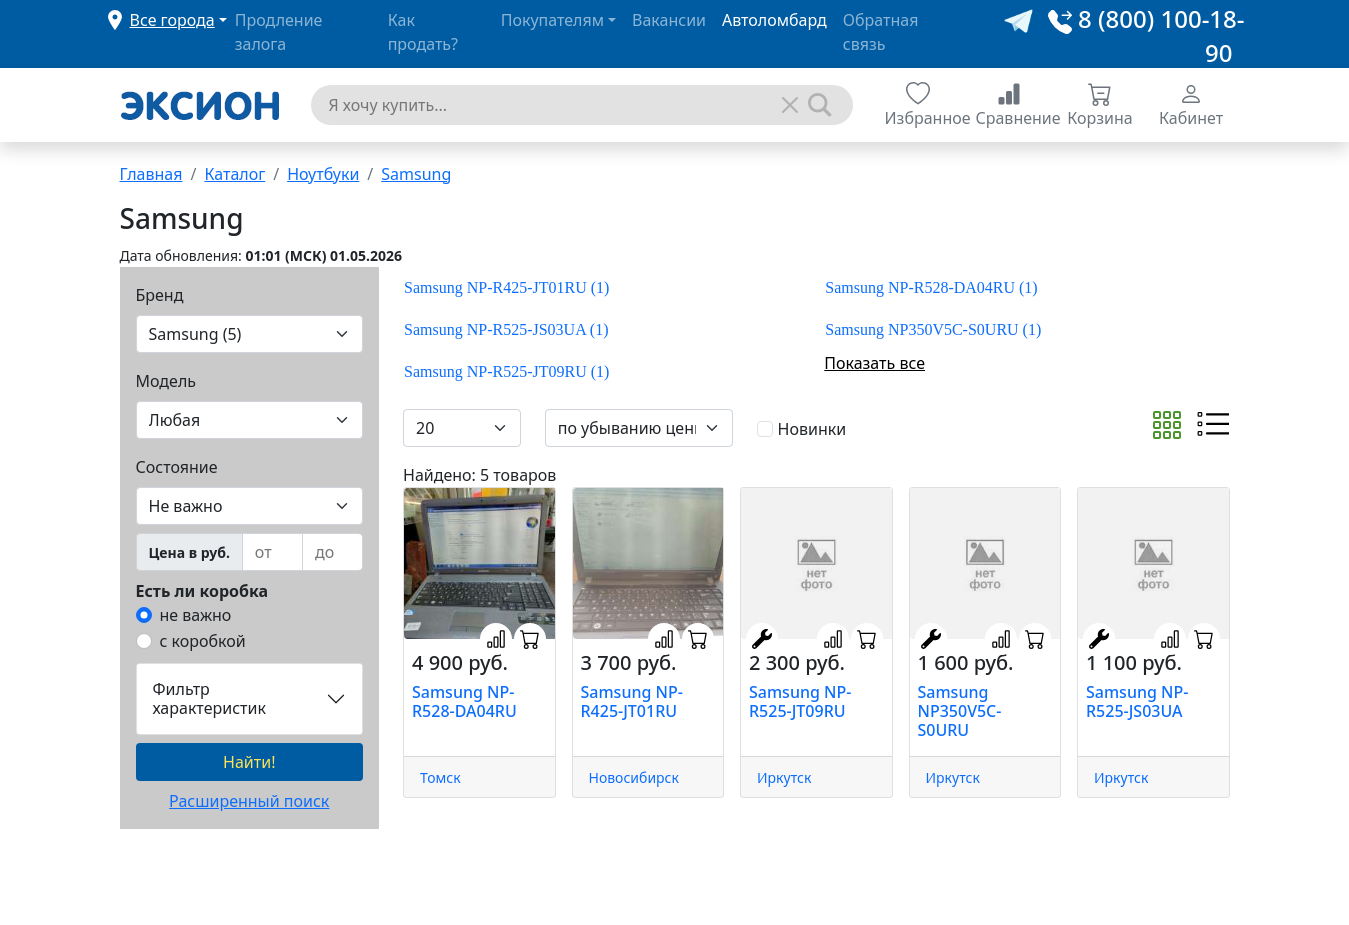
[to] (332, 552)
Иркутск (784, 777)
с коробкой (203, 641)
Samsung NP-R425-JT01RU (632, 701)
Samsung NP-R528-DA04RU (464, 701)
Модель (166, 381)
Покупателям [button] (552, 20)
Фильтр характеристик (209, 698)
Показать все (874, 363)
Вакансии (669, 20)
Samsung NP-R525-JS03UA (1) (506, 329)
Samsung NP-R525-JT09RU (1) (506, 371)
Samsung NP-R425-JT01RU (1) (506, 287)
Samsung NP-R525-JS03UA (1137, 701)
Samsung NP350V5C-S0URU (960, 711)
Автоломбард (774, 20)
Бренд (160, 295)
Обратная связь (881, 32)
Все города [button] (172, 20)
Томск (440, 777)
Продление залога (279, 32)
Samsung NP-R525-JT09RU (800, 701)
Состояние (177, 467)
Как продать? (423, 32)
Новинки (812, 429)
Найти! (249, 762)
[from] (272, 552)
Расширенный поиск (249, 801)
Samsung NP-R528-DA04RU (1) (931, 287)
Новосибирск (634, 777)
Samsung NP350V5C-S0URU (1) (933, 329)
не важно (196, 615)
